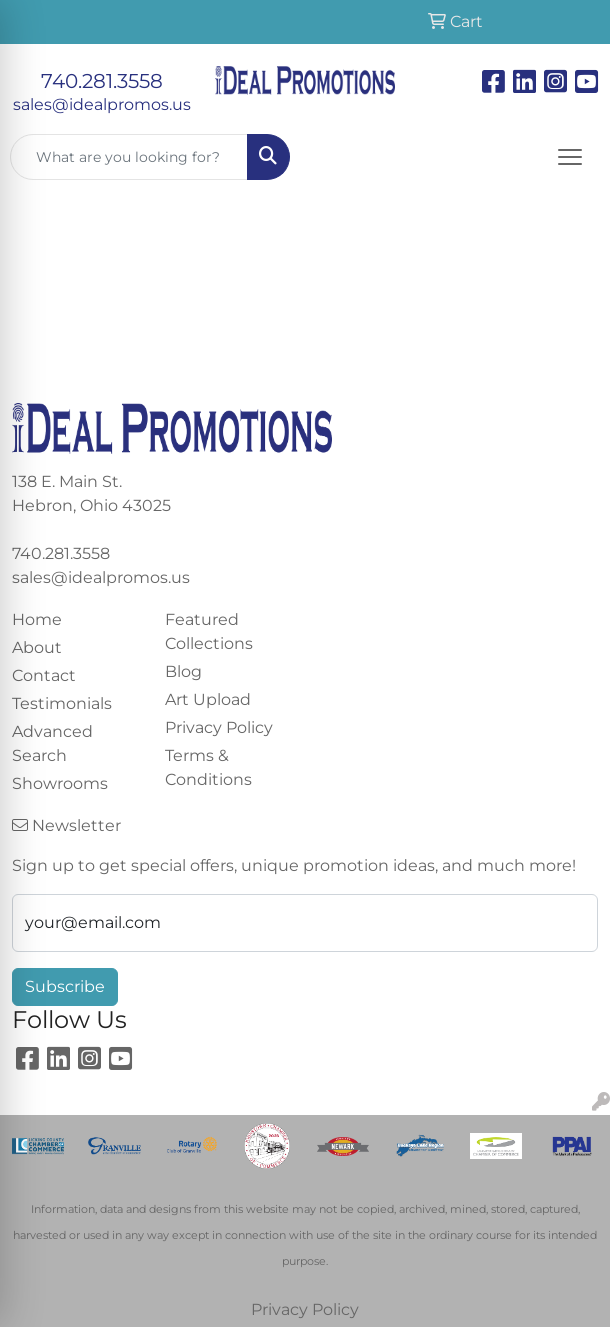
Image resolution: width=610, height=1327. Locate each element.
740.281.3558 (102, 81)
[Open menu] (570, 157)
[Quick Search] (129, 157)
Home (37, 619)
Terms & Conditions (208, 767)
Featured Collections (209, 631)
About (37, 647)
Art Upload (208, 699)
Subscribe (65, 986)
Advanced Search (52, 743)
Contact (44, 675)
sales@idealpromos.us (102, 104)
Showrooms (60, 783)
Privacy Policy (219, 727)
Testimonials (62, 703)
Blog (183, 671)
